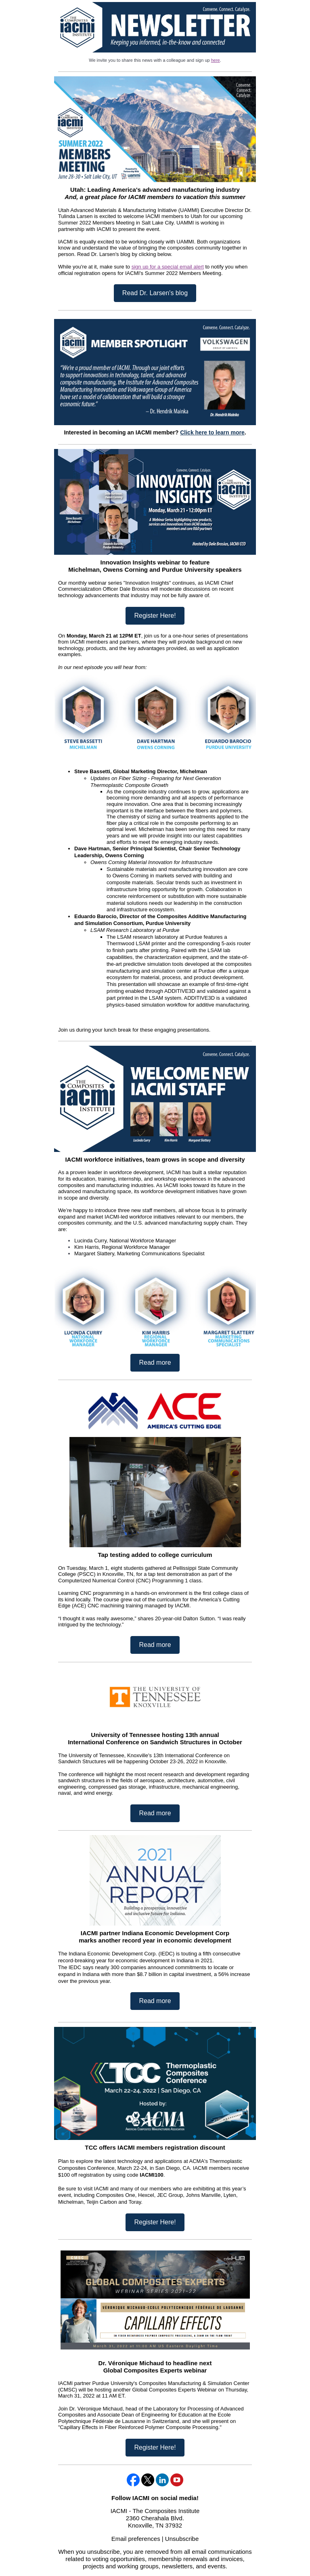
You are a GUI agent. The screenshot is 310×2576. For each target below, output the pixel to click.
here (215, 60)
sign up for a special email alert (168, 267)
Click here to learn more (212, 432)
